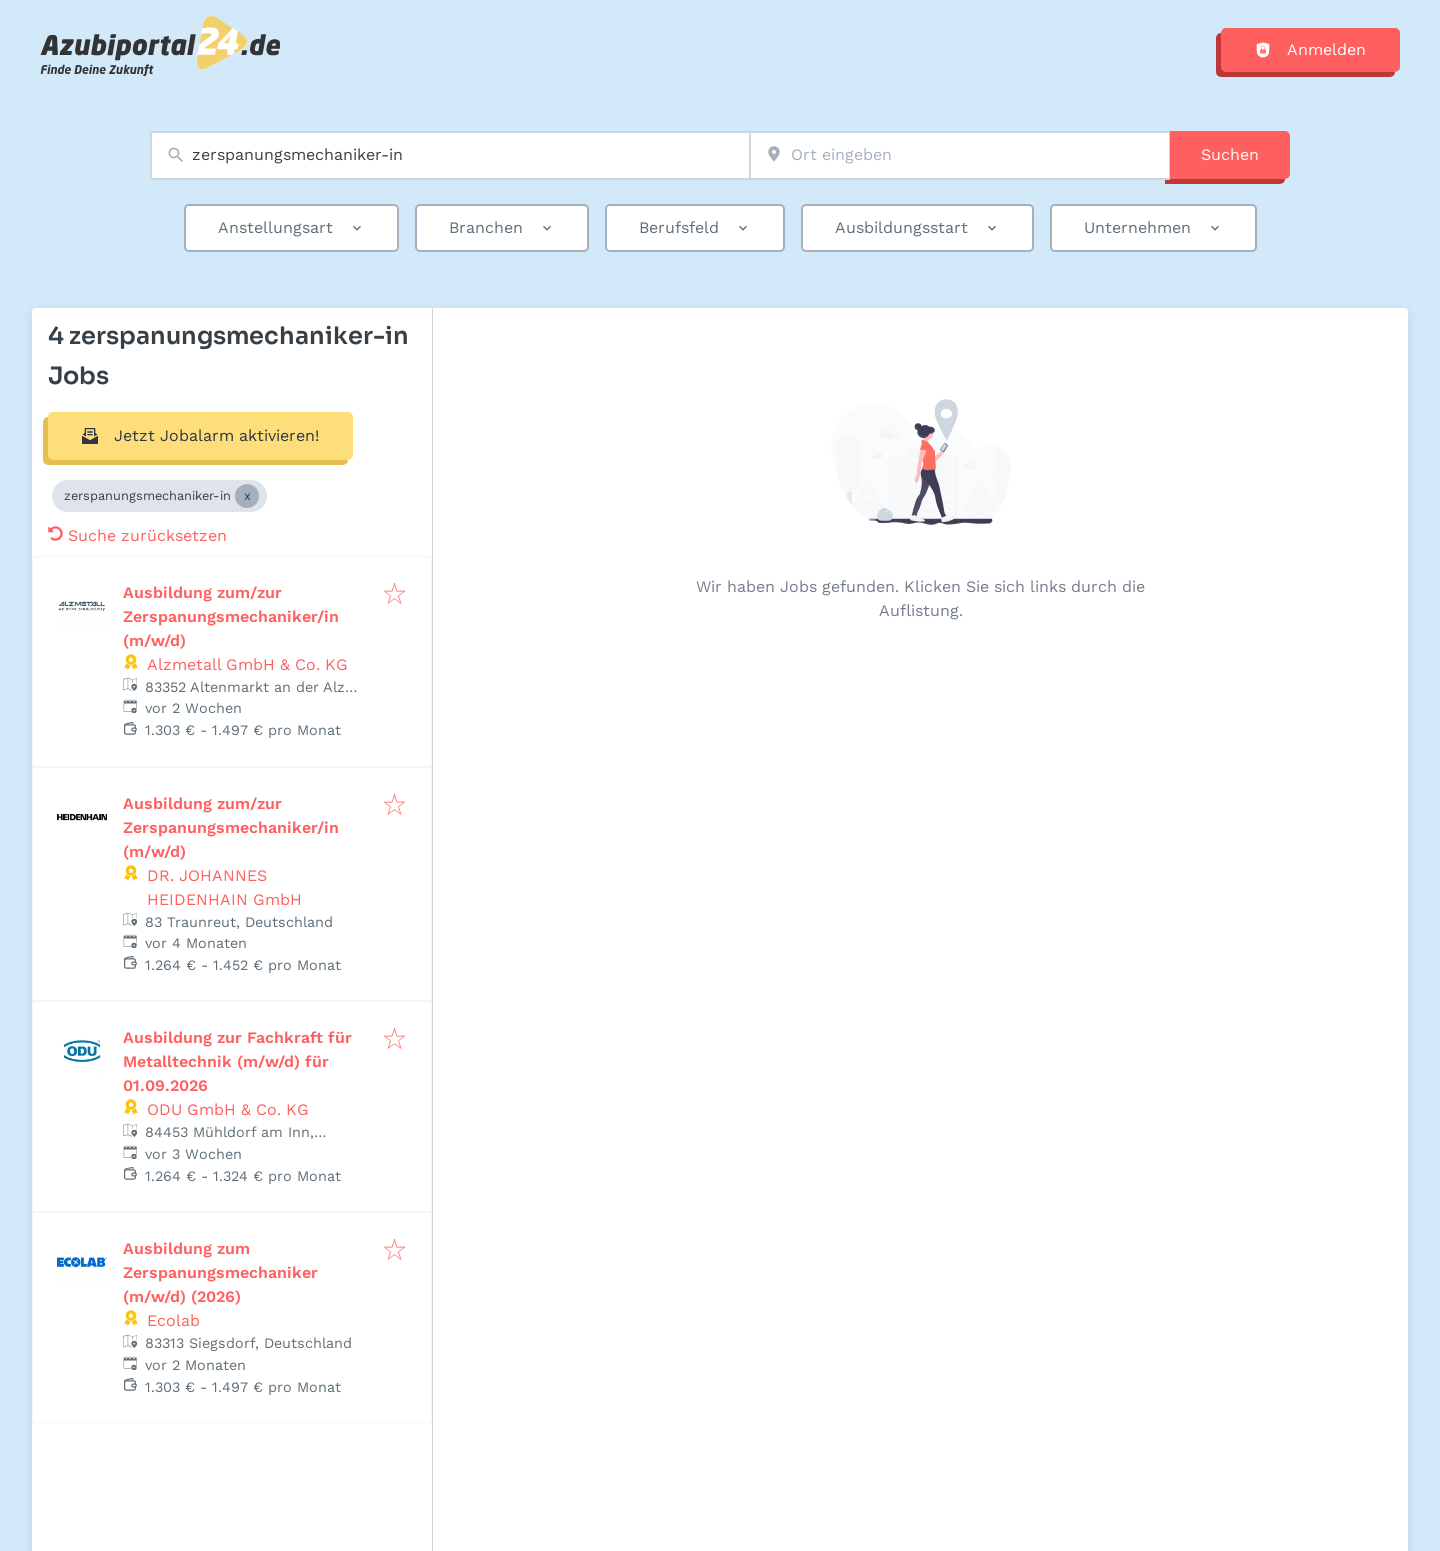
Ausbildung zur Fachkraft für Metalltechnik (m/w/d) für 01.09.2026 (237, 1061)
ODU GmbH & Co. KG (228, 1109)
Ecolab (173, 1320)
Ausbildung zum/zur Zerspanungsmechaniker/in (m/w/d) (231, 616)
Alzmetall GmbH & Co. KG (247, 664)
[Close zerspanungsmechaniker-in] (247, 496)
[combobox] (450, 155)
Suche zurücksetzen (137, 535)
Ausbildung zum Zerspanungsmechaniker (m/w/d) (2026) (220, 1272)
